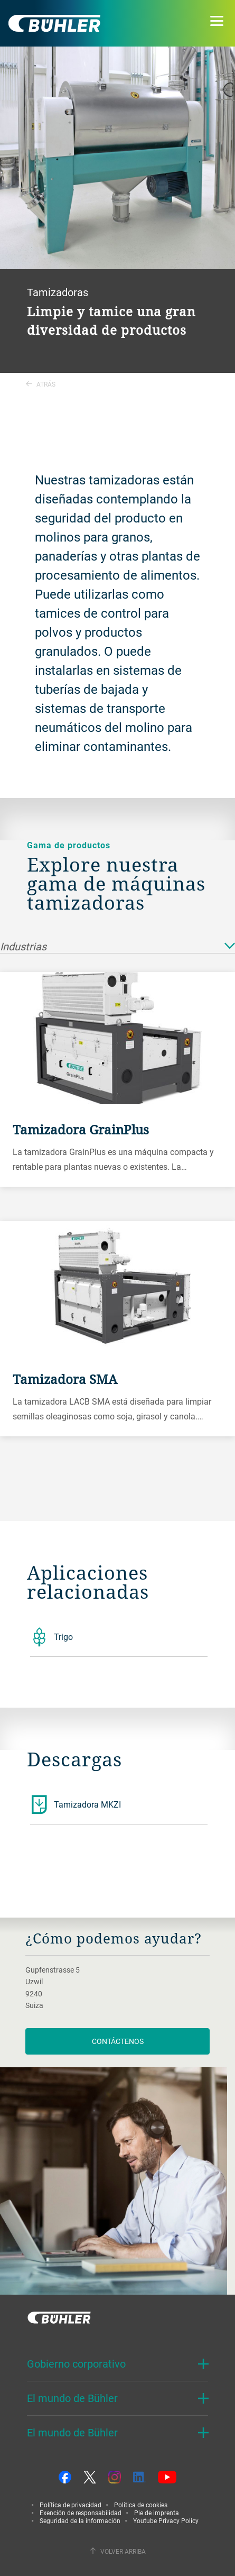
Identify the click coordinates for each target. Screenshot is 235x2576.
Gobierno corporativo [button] (76, 2364)
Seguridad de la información (80, 2520)
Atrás (40, 384)
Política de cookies (140, 2504)
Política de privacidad (70, 2504)
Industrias (117, 947)
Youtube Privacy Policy (166, 2520)
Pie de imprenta (156, 2512)
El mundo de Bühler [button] (72, 2398)
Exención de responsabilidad (80, 2512)
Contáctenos (118, 2041)
